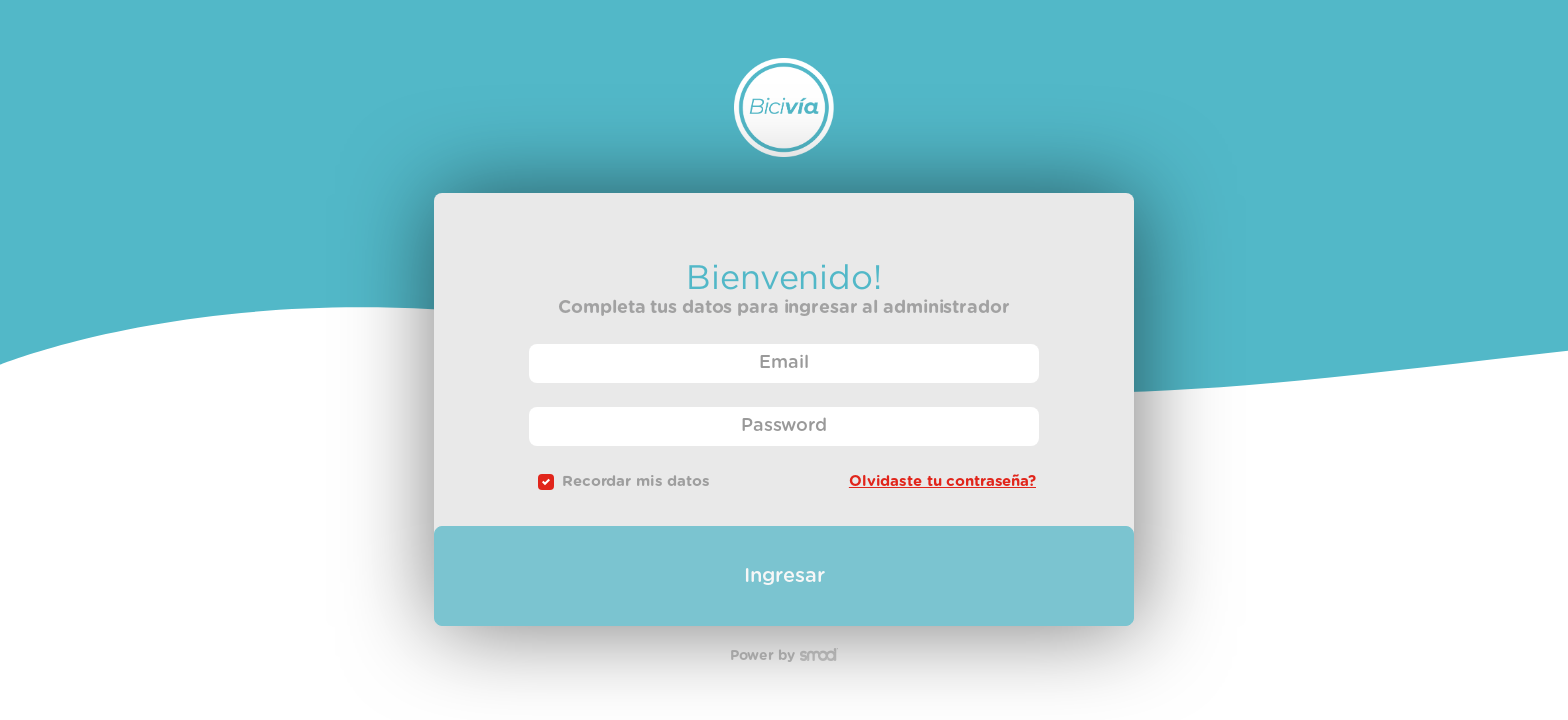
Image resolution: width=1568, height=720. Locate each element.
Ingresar (784, 576)
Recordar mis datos (636, 481)
